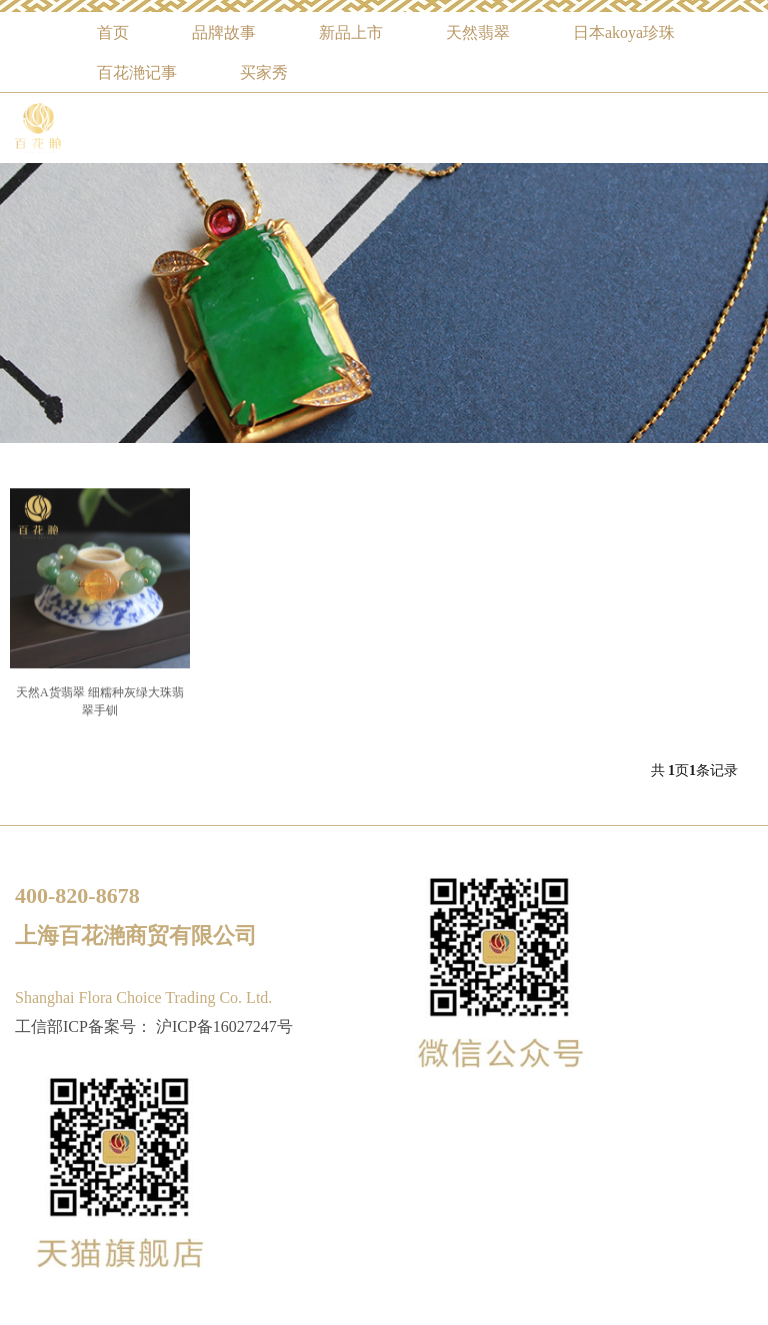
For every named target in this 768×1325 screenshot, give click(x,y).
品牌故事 (224, 32)
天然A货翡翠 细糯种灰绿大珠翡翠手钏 (100, 712)
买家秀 (264, 72)
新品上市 (351, 32)
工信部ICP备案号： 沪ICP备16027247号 (154, 1026)
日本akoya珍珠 (624, 32)
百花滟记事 (137, 72)
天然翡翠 (478, 32)
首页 (113, 32)
